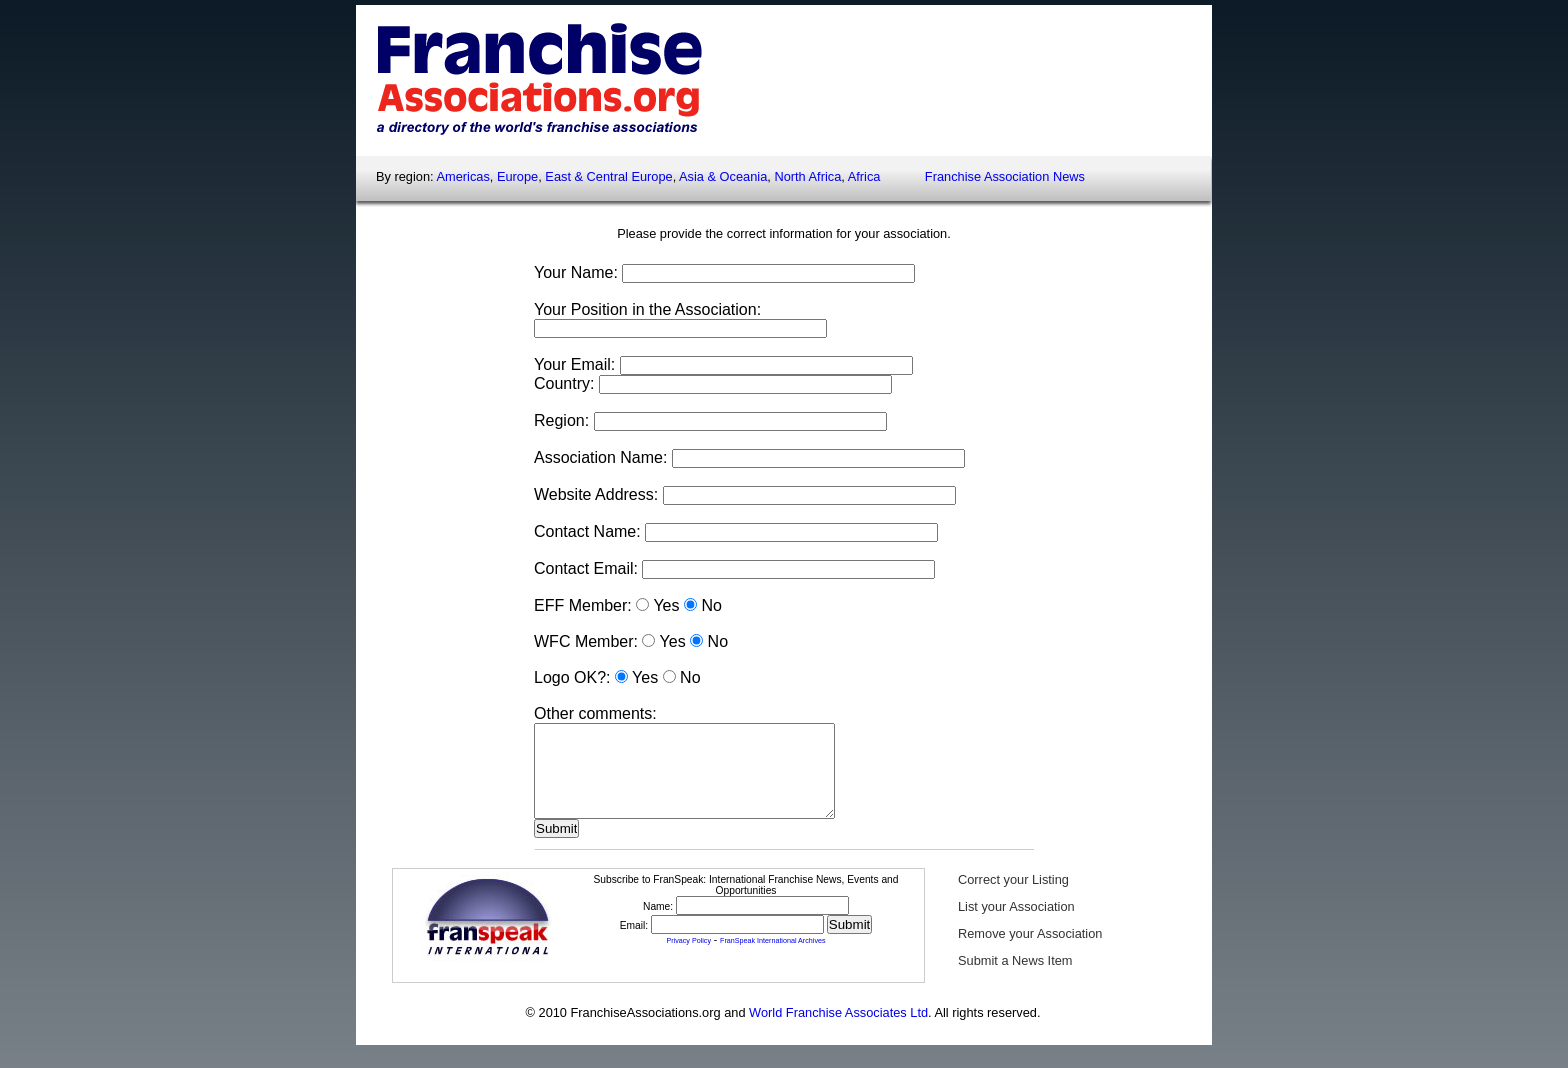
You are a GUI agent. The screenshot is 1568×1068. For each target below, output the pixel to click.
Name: (659, 924)
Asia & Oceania (723, 176)
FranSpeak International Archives (772, 959)
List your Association (1016, 924)
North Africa (807, 176)
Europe (517, 176)
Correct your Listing (1013, 897)
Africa (864, 176)
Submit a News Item (1015, 978)
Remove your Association (1030, 951)
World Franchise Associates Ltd (838, 1030)
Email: (635, 943)
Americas (462, 176)
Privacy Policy (688, 959)
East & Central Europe (608, 176)
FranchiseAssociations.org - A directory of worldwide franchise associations (531, 78)
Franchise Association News (1005, 176)
